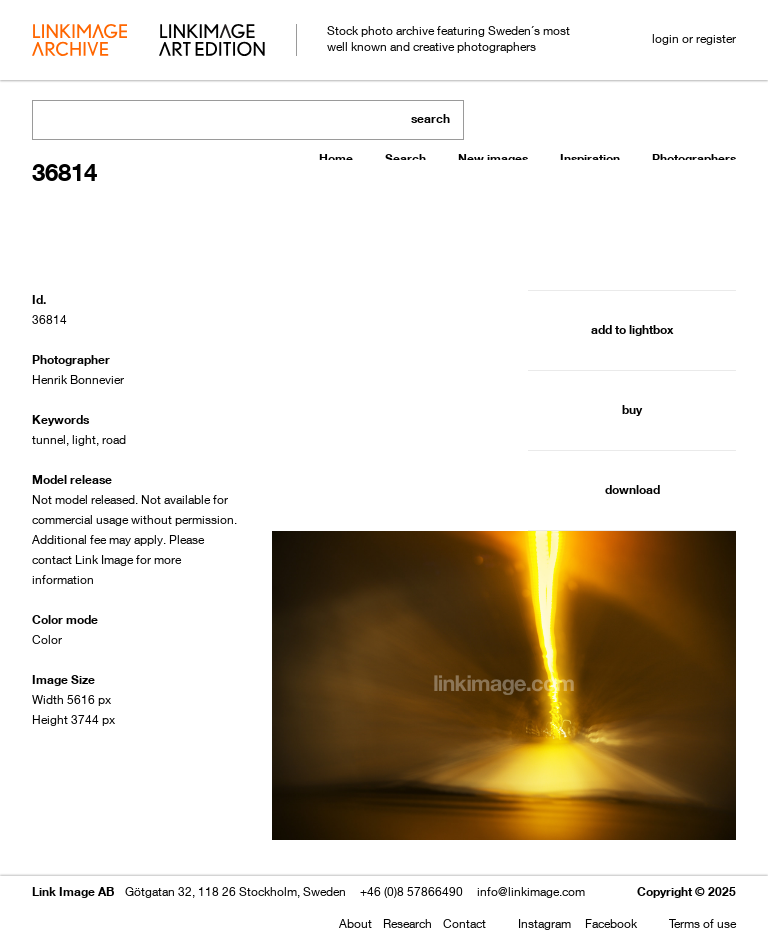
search (430, 118)
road (114, 439)
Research (407, 923)
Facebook (611, 923)
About (355, 923)
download (632, 489)
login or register (694, 38)
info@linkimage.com (531, 891)
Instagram (544, 923)
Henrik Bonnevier (78, 379)
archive (79, 42)
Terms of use (702, 923)
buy (632, 409)
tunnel (49, 439)
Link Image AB (73, 891)
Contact (464, 923)
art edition (212, 42)
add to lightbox (632, 329)
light (84, 439)
